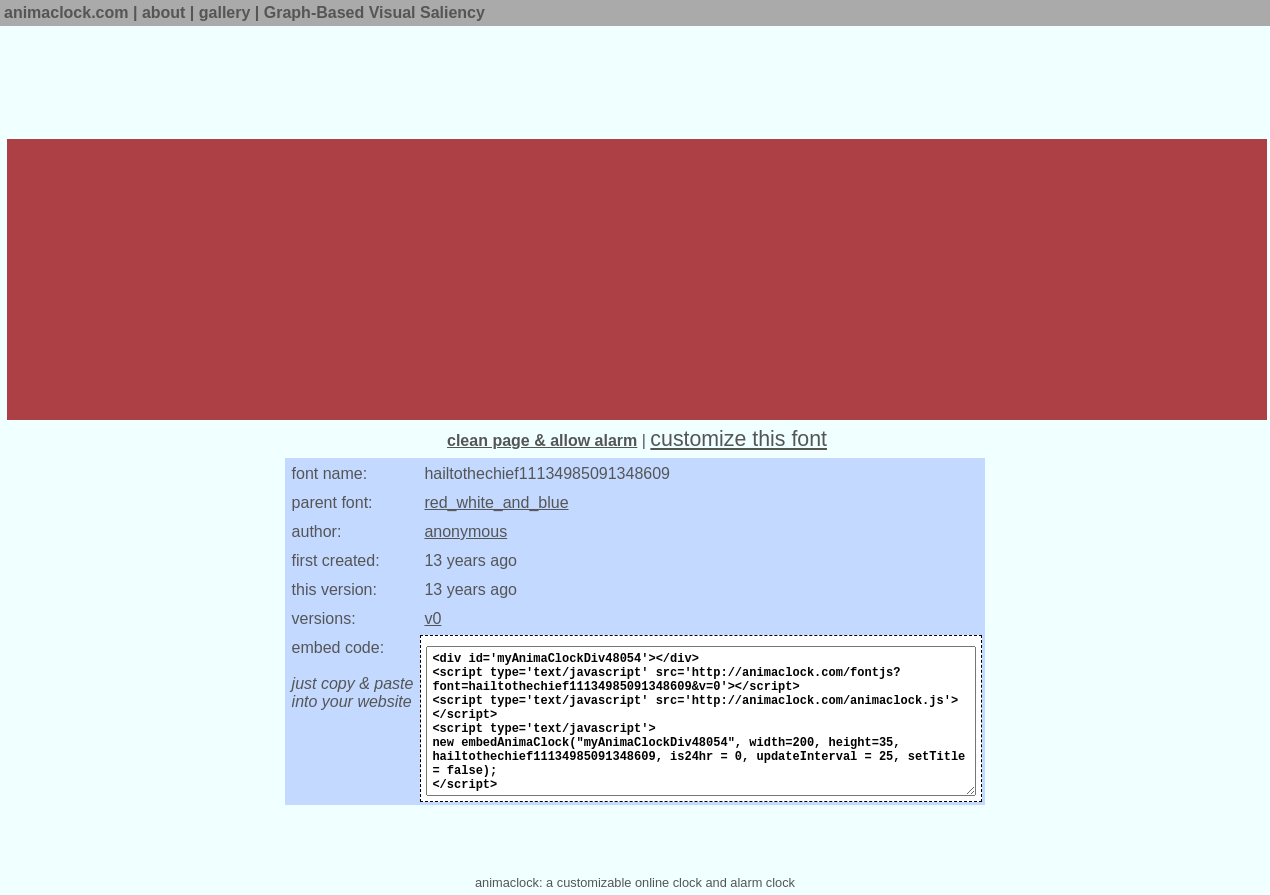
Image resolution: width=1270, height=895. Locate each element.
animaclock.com (66, 12)
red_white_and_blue (496, 502)
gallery (225, 12)
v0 (432, 618)
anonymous (465, 531)
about (164, 12)
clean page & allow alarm (542, 440)
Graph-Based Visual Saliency (374, 12)
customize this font (738, 439)
